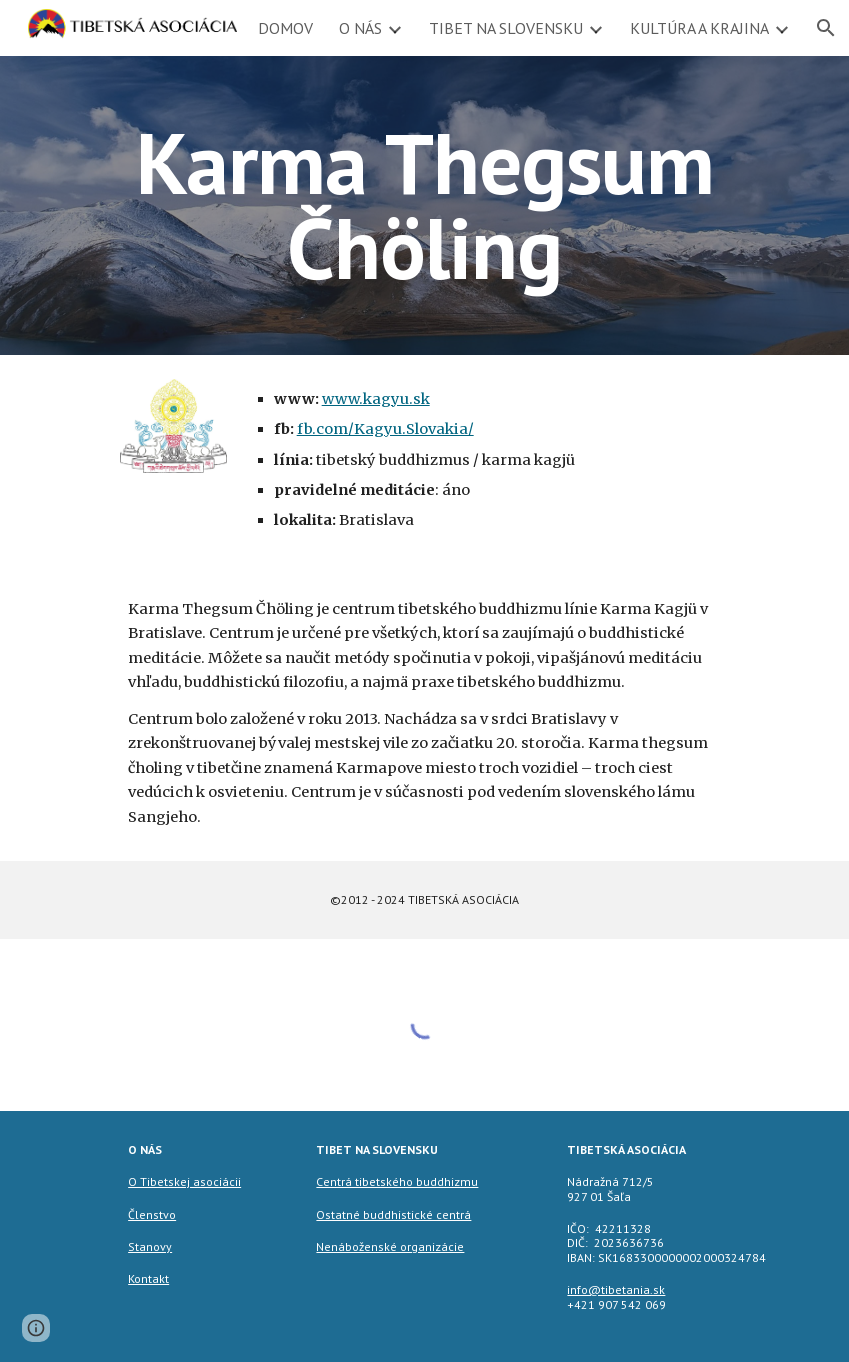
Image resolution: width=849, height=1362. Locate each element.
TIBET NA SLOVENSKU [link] (506, 28)
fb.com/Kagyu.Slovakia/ (385, 429)
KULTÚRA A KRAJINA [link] (699, 28)
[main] (424, 205)
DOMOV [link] (285, 28)
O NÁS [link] (360, 28)
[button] (36, 1328)
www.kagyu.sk (376, 399)
